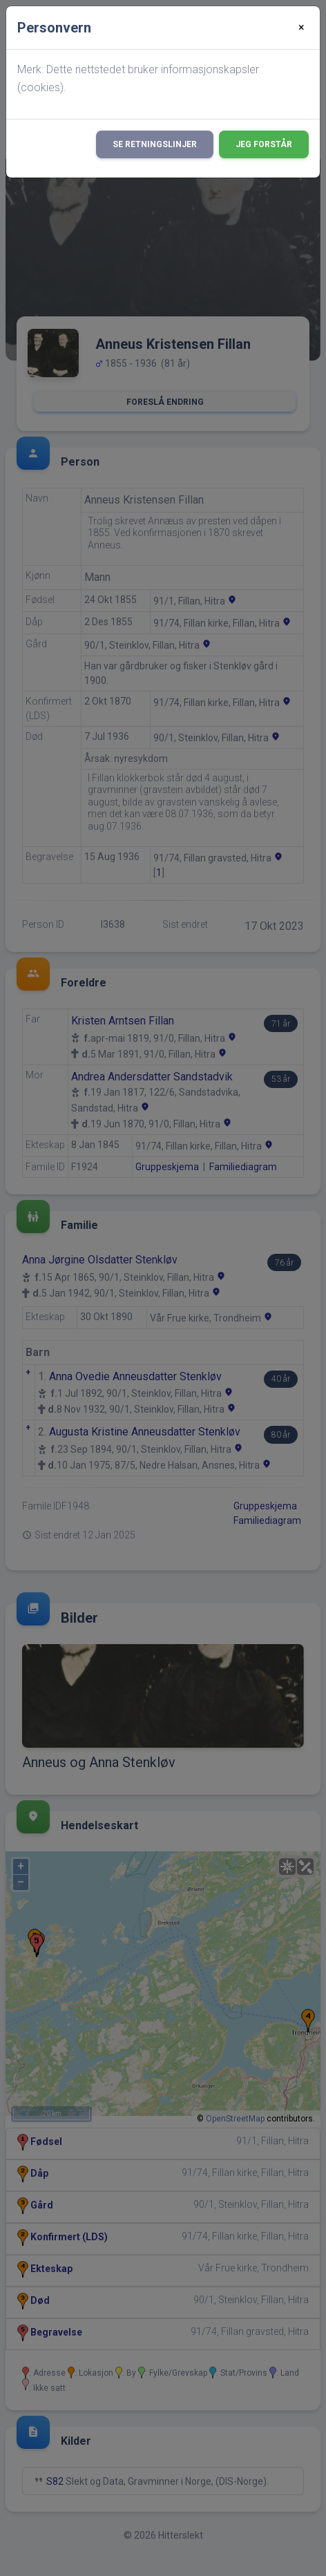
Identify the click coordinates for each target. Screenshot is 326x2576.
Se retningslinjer (155, 144)
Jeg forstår (264, 144)
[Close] (301, 27)
